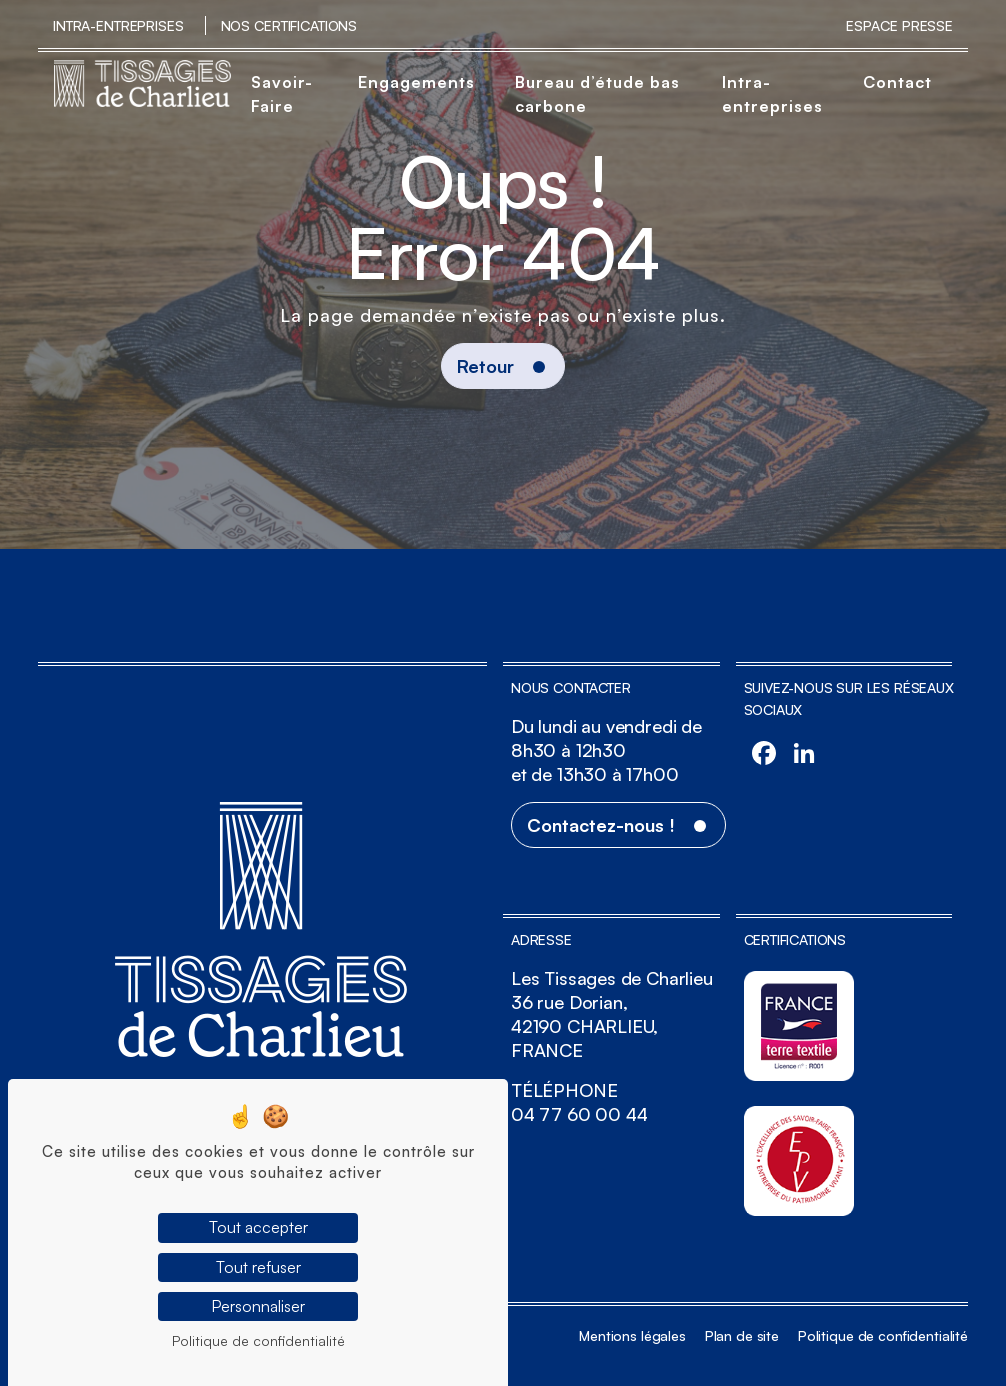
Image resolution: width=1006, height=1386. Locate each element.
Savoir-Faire (282, 94)
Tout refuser (258, 1267)
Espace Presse (899, 25)
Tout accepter (258, 1227)
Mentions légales (632, 1335)
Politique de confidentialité (883, 1335)
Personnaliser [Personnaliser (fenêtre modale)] (258, 1306)
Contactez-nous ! (601, 825)
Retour (485, 366)
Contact (897, 82)
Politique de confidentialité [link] (258, 1340)
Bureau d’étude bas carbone (597, 94)
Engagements (416, 82)
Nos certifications (289, 25)
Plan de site (742, 1335)
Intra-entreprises (118, 25)
